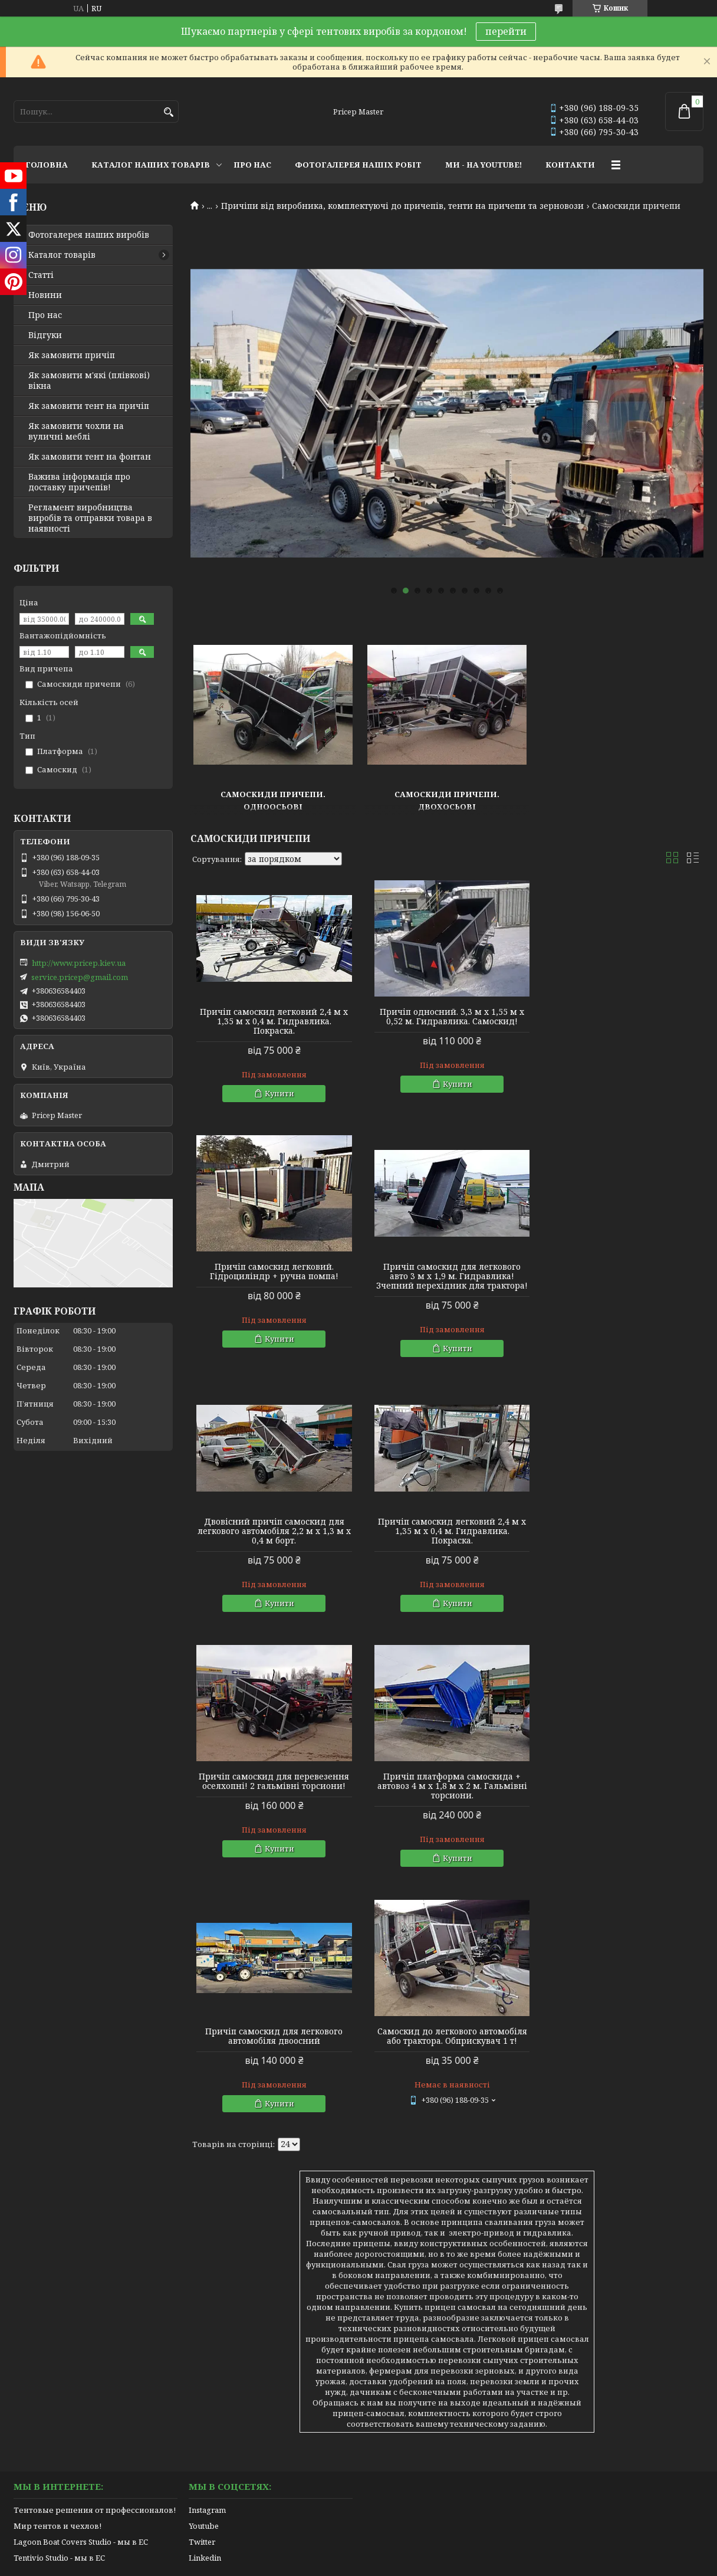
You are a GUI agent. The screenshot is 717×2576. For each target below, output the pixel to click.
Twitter (202, 2273)
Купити (277, 1093)
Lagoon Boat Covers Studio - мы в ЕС (81, 2273)
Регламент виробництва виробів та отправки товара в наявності (90, 518)
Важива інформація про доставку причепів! (79, 482)
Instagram (207, 2241)
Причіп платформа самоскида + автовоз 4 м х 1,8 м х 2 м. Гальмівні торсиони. (447, 1531)
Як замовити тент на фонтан (89, 456)
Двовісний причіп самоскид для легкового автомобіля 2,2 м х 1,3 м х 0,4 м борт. (447, 1276)
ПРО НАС (252, 164)
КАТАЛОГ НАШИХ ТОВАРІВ (150, 164)
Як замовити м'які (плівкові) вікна (89, 380)
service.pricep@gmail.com (79, 977)
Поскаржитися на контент (328, 2339)
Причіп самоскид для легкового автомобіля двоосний (621, 1526)
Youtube (204, 2257)
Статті (41, 275)
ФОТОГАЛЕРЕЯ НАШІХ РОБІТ (358, 164)
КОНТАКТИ (570, 164)
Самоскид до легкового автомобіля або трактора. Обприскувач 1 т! (272, 1781)
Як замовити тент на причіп (88, 406)
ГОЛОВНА (46, 164)
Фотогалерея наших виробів (88, 235)
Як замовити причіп (71, 355)
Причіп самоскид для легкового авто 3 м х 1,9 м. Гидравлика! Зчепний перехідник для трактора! (272, 1276)
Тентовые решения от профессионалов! (95, 2241)
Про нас (45, 315)
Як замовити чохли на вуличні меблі (76, 431)
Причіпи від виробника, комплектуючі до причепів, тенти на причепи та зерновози (402, 206)
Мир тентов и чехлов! (57, 2257)
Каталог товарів (62, 255)
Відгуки (45, 335)
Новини (45, 295)
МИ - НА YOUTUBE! (483, 164)
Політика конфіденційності (441, 2339)
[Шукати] (168, 112)
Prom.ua (423, 2328)
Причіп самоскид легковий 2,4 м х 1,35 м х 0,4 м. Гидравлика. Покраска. (273, 1021)
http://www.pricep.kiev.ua (79, 963)
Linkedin (205, 2289)
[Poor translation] (43, 2405)
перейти (506, 31)
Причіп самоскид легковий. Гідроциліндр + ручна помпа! (621, 1016)
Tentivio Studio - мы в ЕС (59, 2289)
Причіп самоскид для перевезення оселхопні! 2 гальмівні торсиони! (273, 1526)
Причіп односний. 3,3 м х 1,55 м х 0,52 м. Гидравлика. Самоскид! (446, 1016)
